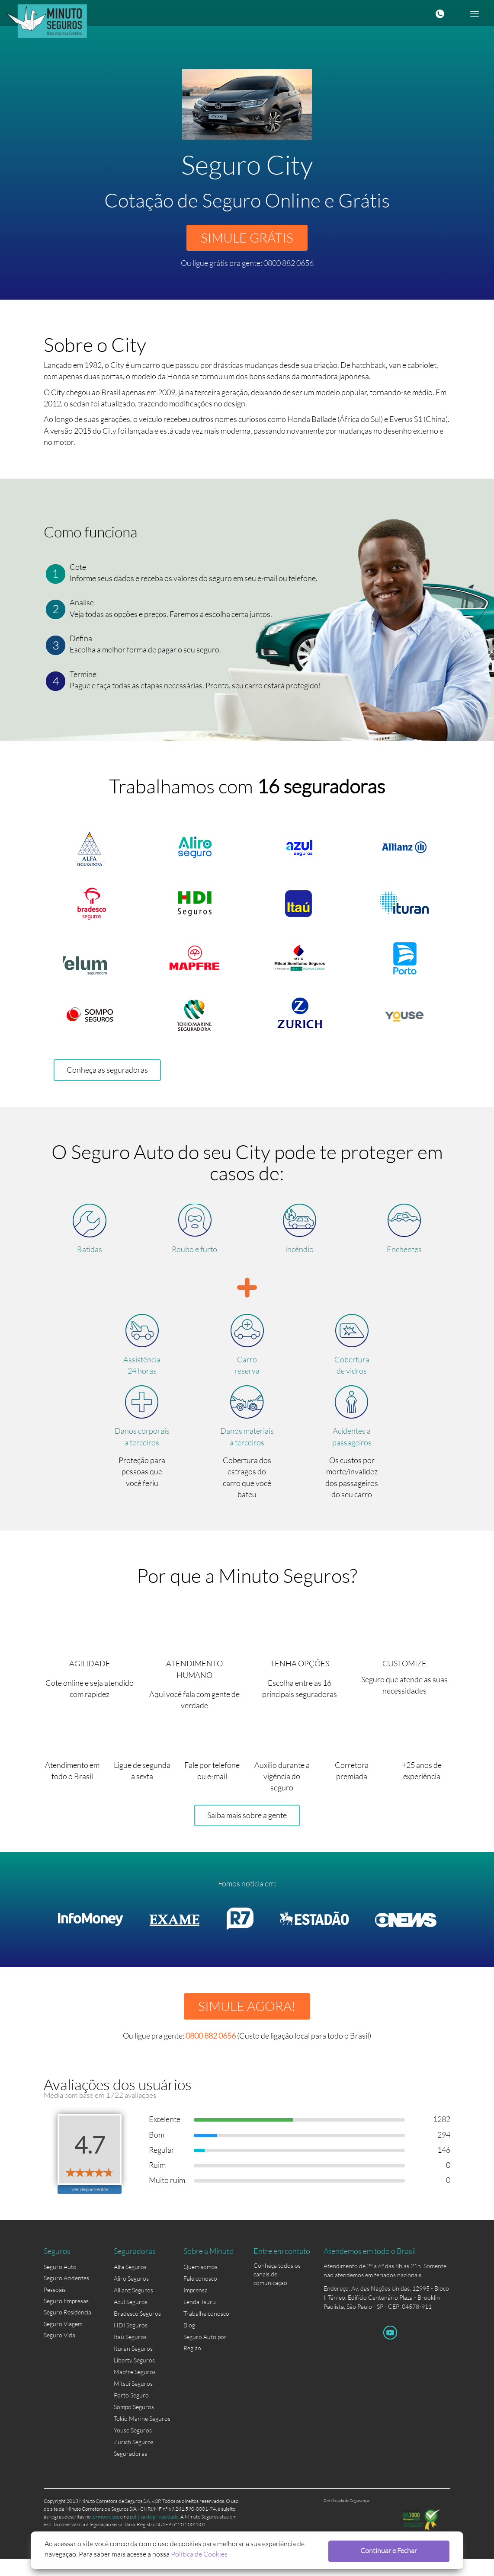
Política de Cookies (165, 2553)
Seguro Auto (60, 2284)
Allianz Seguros (133, 2307)
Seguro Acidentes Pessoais (66, 2301)
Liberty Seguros (134, 2377)
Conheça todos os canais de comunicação (277, 2284)
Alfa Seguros (130, 2284)
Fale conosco (200, 2296)
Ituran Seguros (133, 2366)
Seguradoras (130, 2471)
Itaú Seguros (130, 2354)
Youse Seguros (133, 2447)
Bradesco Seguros (137, 2331)
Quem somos (200, 2284)
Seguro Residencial (68, 2331)
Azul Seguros (131, 2319)
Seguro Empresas (66, 2319)
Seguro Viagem (63, 2342)
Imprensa (195, 2307)
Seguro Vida (59, 2354)
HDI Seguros (131, 2342)
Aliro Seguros (131, 2296)
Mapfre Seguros (135, 2389)
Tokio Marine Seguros (142, 2436)
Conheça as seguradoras (107, 1078)
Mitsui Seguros (133, 2401)
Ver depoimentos (89, 2206)
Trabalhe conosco (206, 2331)
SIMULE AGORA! (247, 2021)
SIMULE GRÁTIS (247, 239)
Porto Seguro (131, 2412)
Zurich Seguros (134, 2459)
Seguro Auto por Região (205, 2355)
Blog (189, 2342)
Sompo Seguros (134, 2424)
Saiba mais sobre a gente (247, 1829)
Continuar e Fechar (403, 2550)
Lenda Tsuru (199, 2319)
